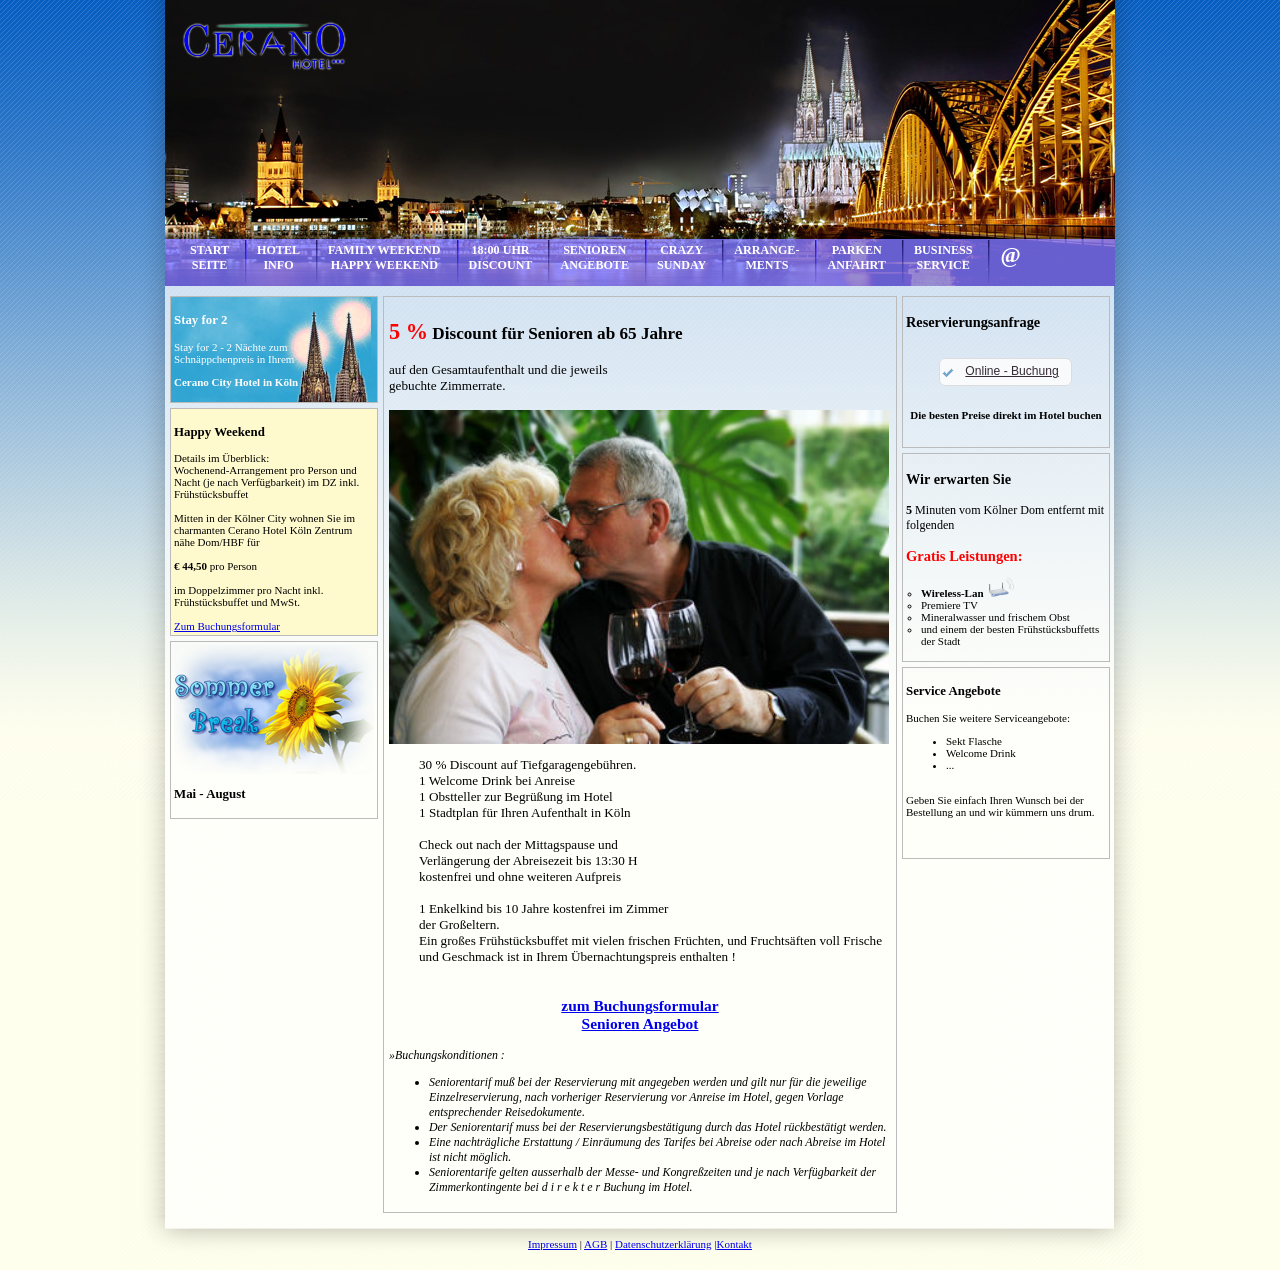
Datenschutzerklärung (663, 1244)
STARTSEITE (209, 257)
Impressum (552, 1244)
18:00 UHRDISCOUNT (501, 257)
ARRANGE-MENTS (766, 257)
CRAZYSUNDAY (681, 257)
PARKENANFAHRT (856, 257)
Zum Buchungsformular (227, 626)
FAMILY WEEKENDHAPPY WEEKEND (384, 257)
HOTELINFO (278, 257)
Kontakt (733, 1244)
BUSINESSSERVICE (943, 257)
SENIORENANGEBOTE (594, 257)
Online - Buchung (1011, 371)
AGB (595, 1244)
